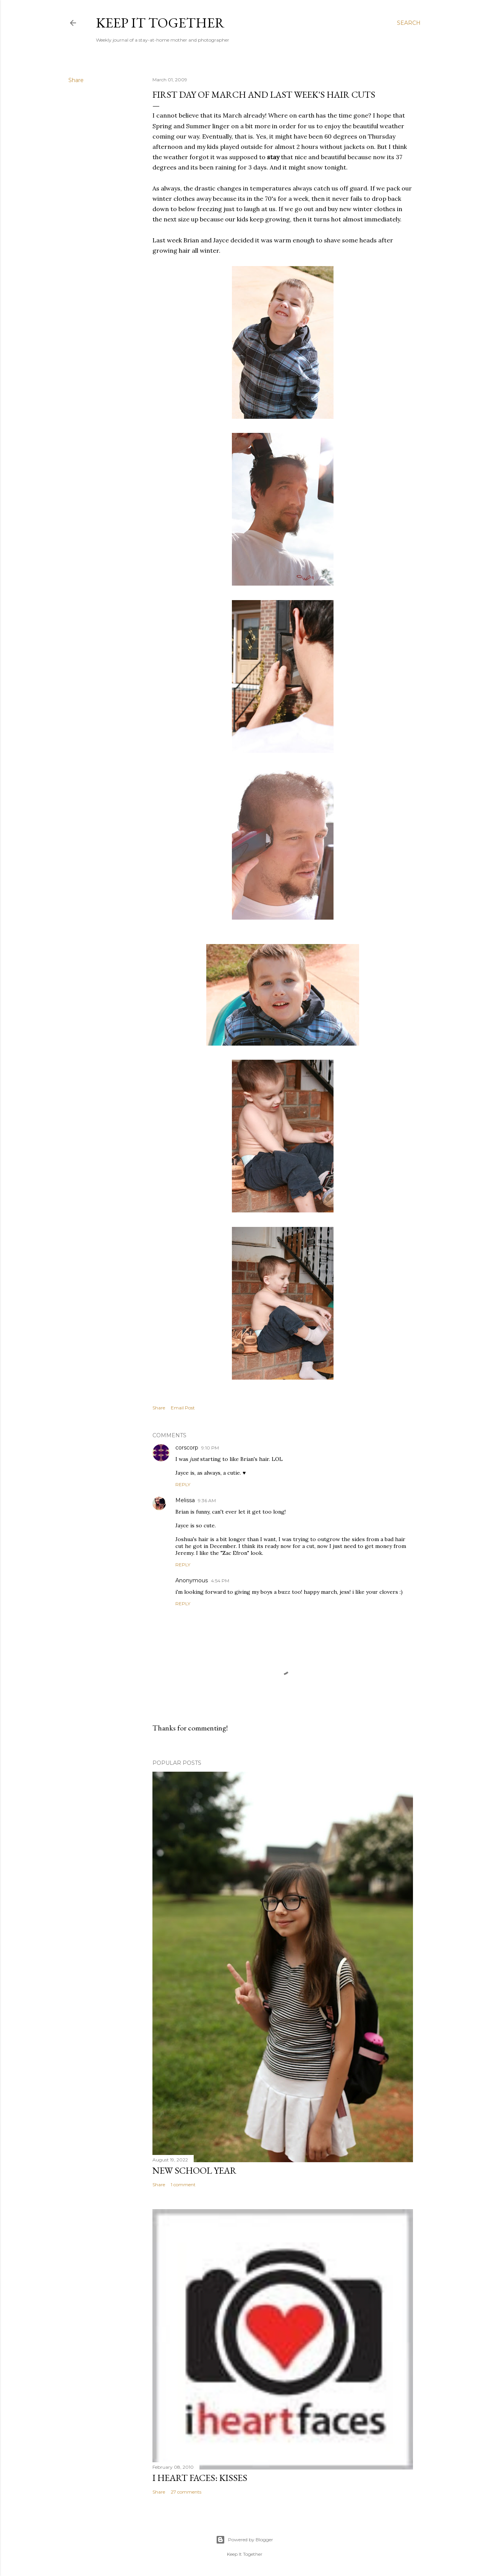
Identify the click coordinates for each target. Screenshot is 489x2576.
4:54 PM (220, 1580)
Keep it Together (160, 23)
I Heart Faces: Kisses (199, 2478)
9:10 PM (210, 1448)
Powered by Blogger (244, 2539)
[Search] (409, 23)
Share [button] (76, 80)
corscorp (186, 1447)
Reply (182, 1484)
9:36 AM (207, 1500)
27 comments (186, 2492)
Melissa (185, 1500)
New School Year (194, 2170)
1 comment (183, 2184)
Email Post (183, 1408)
